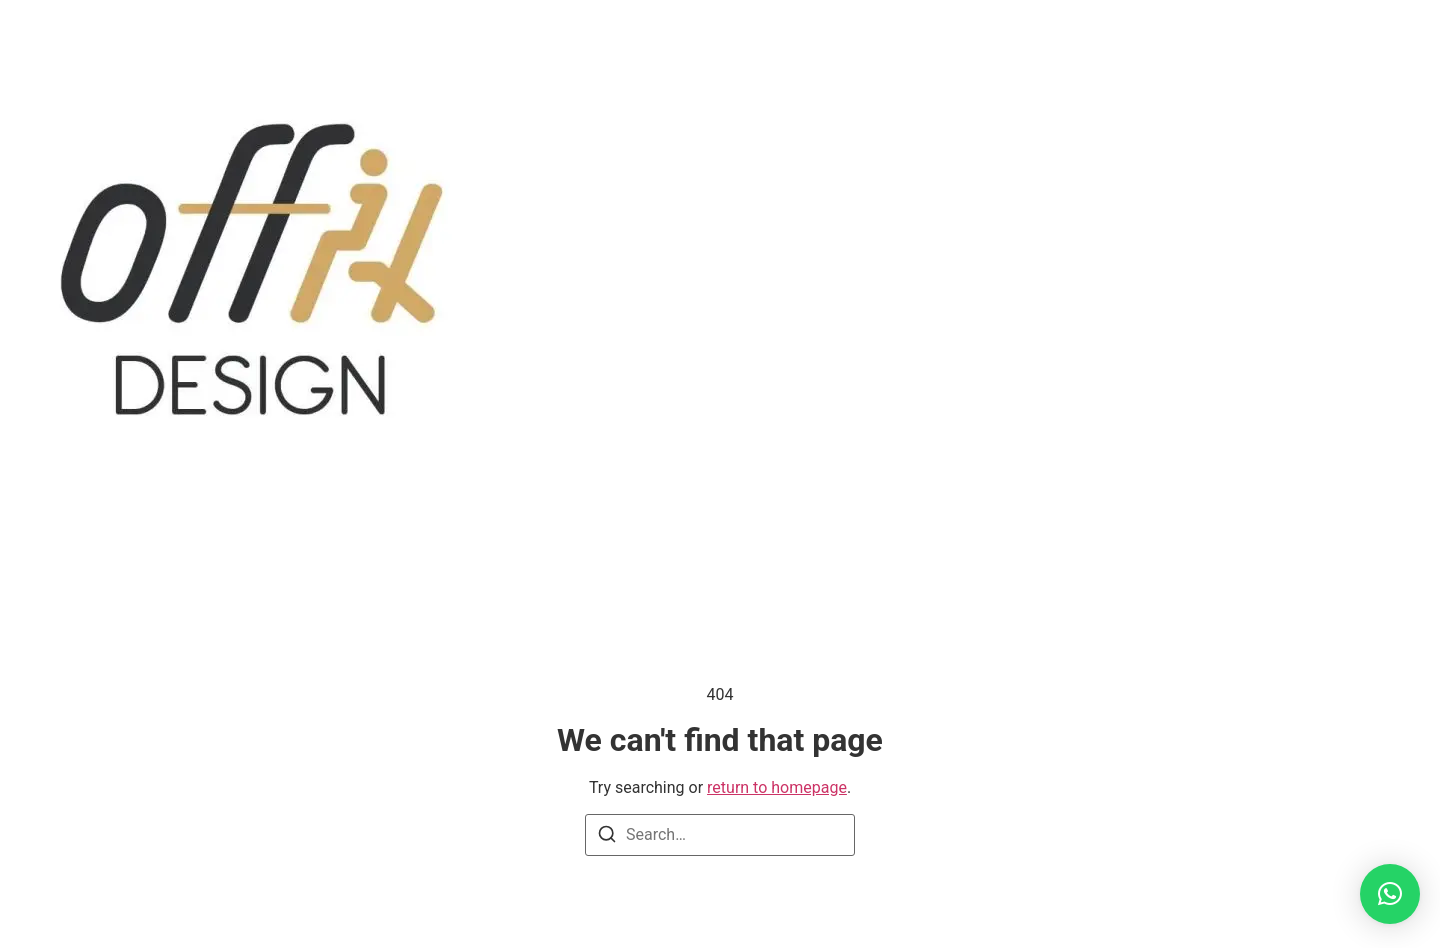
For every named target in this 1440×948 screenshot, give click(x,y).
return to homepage (777, 787)
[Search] (607, 837)
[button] (1390, 894)
